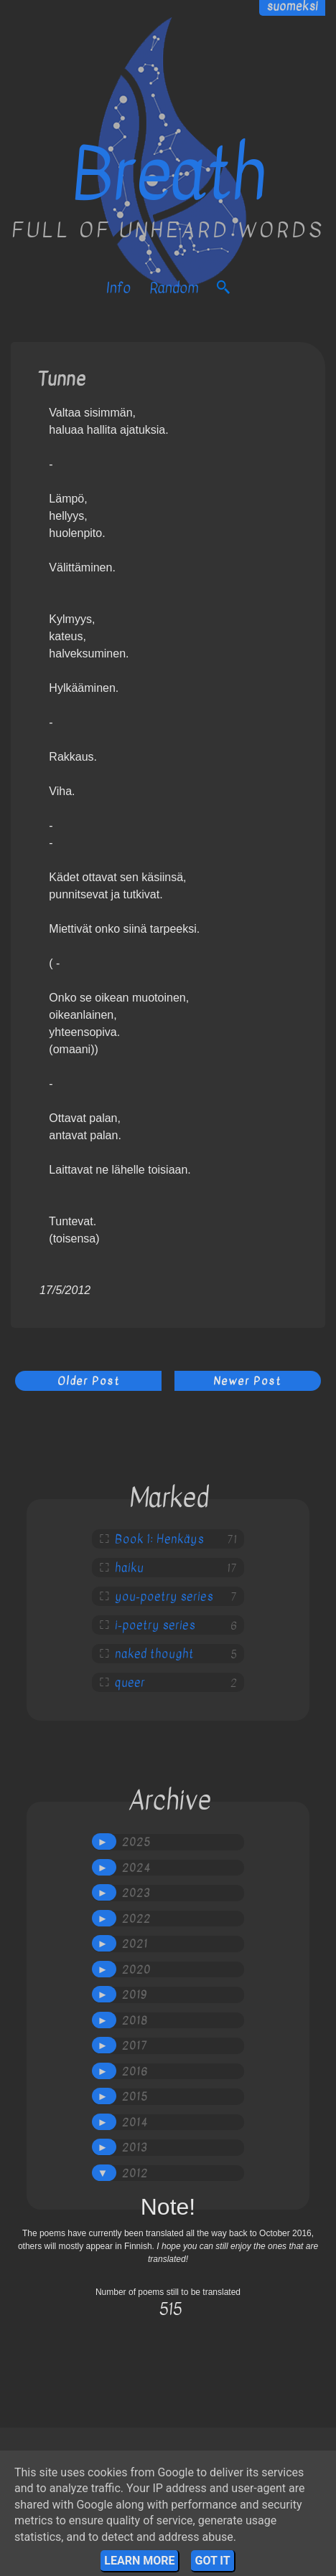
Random (173, 287)
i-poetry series (155, 1625)
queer (130, 1682)
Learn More (139, 2560)
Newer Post (247, 1381)
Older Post (88, 1381)
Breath (168, 174)
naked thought (154, 1654)
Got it (212, 2560)
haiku (129, 1568)
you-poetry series (164, 1596)
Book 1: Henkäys (159, 1539)
